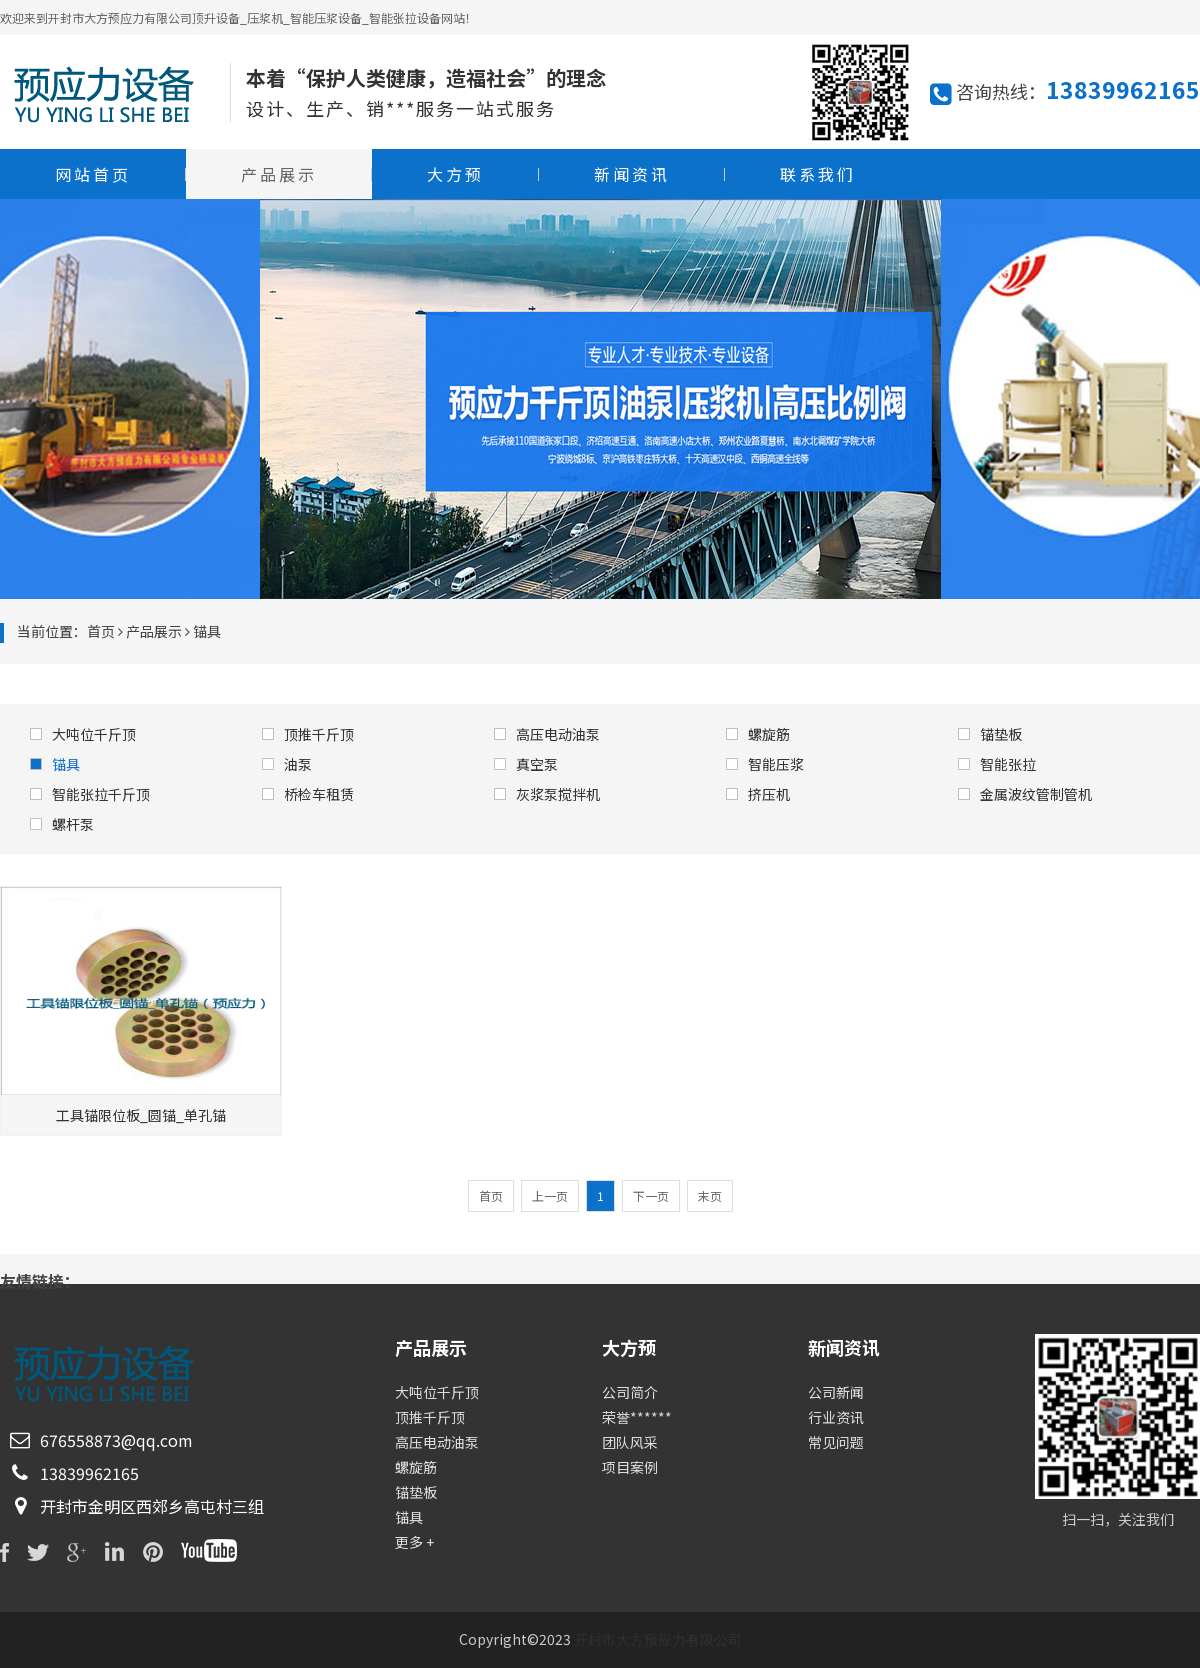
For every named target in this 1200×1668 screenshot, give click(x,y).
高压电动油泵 (547, 734)
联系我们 (818, 174)
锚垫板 (990, 734)
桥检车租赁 (308, 794)
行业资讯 (836, 1417)
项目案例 (630, 1467)
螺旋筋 (758, 734)
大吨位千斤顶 (83, 734)
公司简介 (630, 1392)
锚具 (55, 764)
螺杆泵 (62, 824)
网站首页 (93, 174)
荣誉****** (637, 1417)
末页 (710, 1195)
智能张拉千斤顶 (90, 794)
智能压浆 (765, 764)
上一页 (550, 1195)
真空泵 (526, 764)
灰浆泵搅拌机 (547, 794)
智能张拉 (997, 764)
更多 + (414, 1542)
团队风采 (630, 1442)
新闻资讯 (632, 174)
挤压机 (758, 794)
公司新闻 (836, 1392)
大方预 (455, 174)
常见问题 (836, 1442)
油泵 (287, 764)
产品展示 (279, 174)
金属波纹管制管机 (1025, 794)
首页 (101, 631)
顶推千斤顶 (308, 734)
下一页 (651, 1195)
